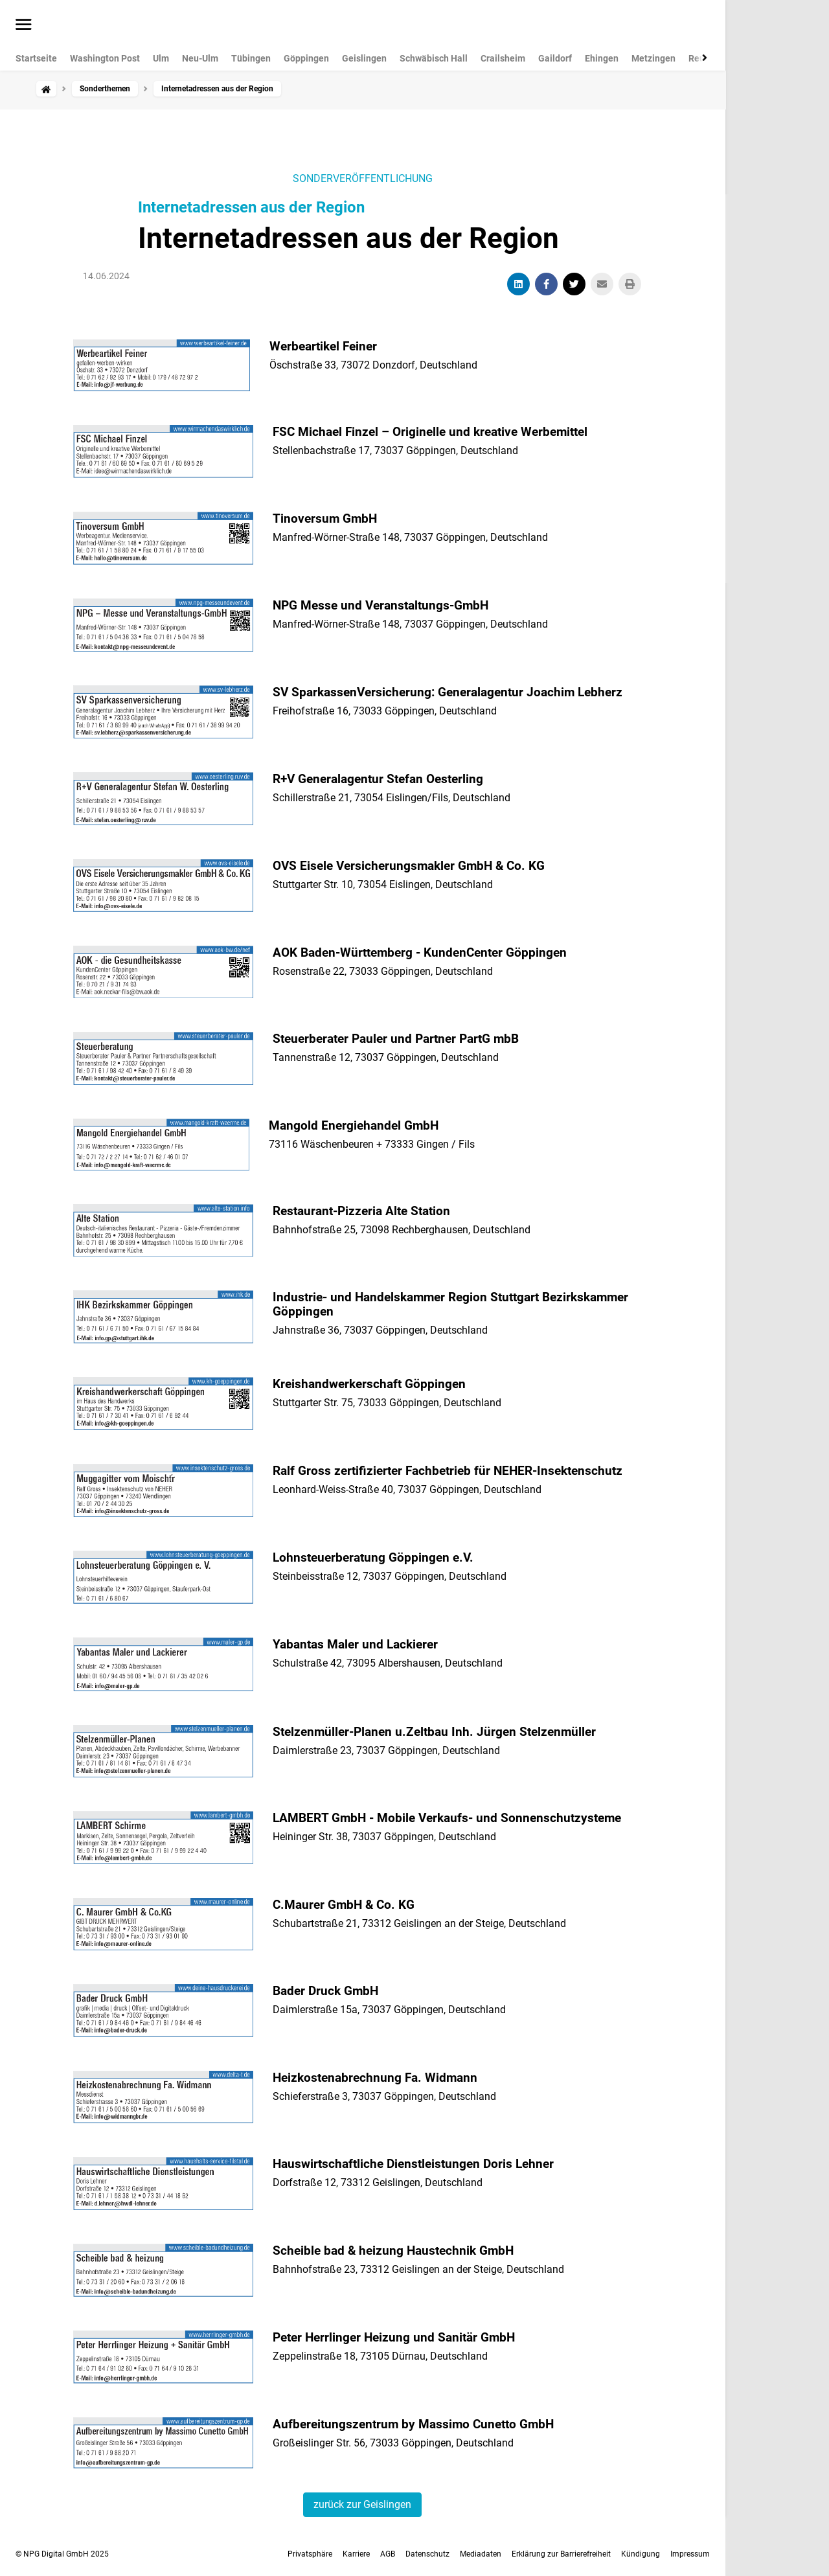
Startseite (36, 58)
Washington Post (105, 58)
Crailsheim (503, 58)
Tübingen (251, 58)
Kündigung (640, 2554)
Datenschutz (427, 2554)
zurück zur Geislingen (362, 2504)
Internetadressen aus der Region (251, 207)
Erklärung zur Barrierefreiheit (561, 2554)
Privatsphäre (310, 2554)
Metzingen (653, 58)
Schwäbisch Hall (434, 58)
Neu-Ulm (200, 58)
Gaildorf (555, 58)
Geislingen (364, 58)
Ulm (161, 58)
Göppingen (306, 58)
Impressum (690, 2554)
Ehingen (602, 58)
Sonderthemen (105, 88)
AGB (387, 2554)
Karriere (356, 2554)
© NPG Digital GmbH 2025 (62, 2554)
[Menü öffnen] (24, 25)
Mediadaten (480, 2554)
